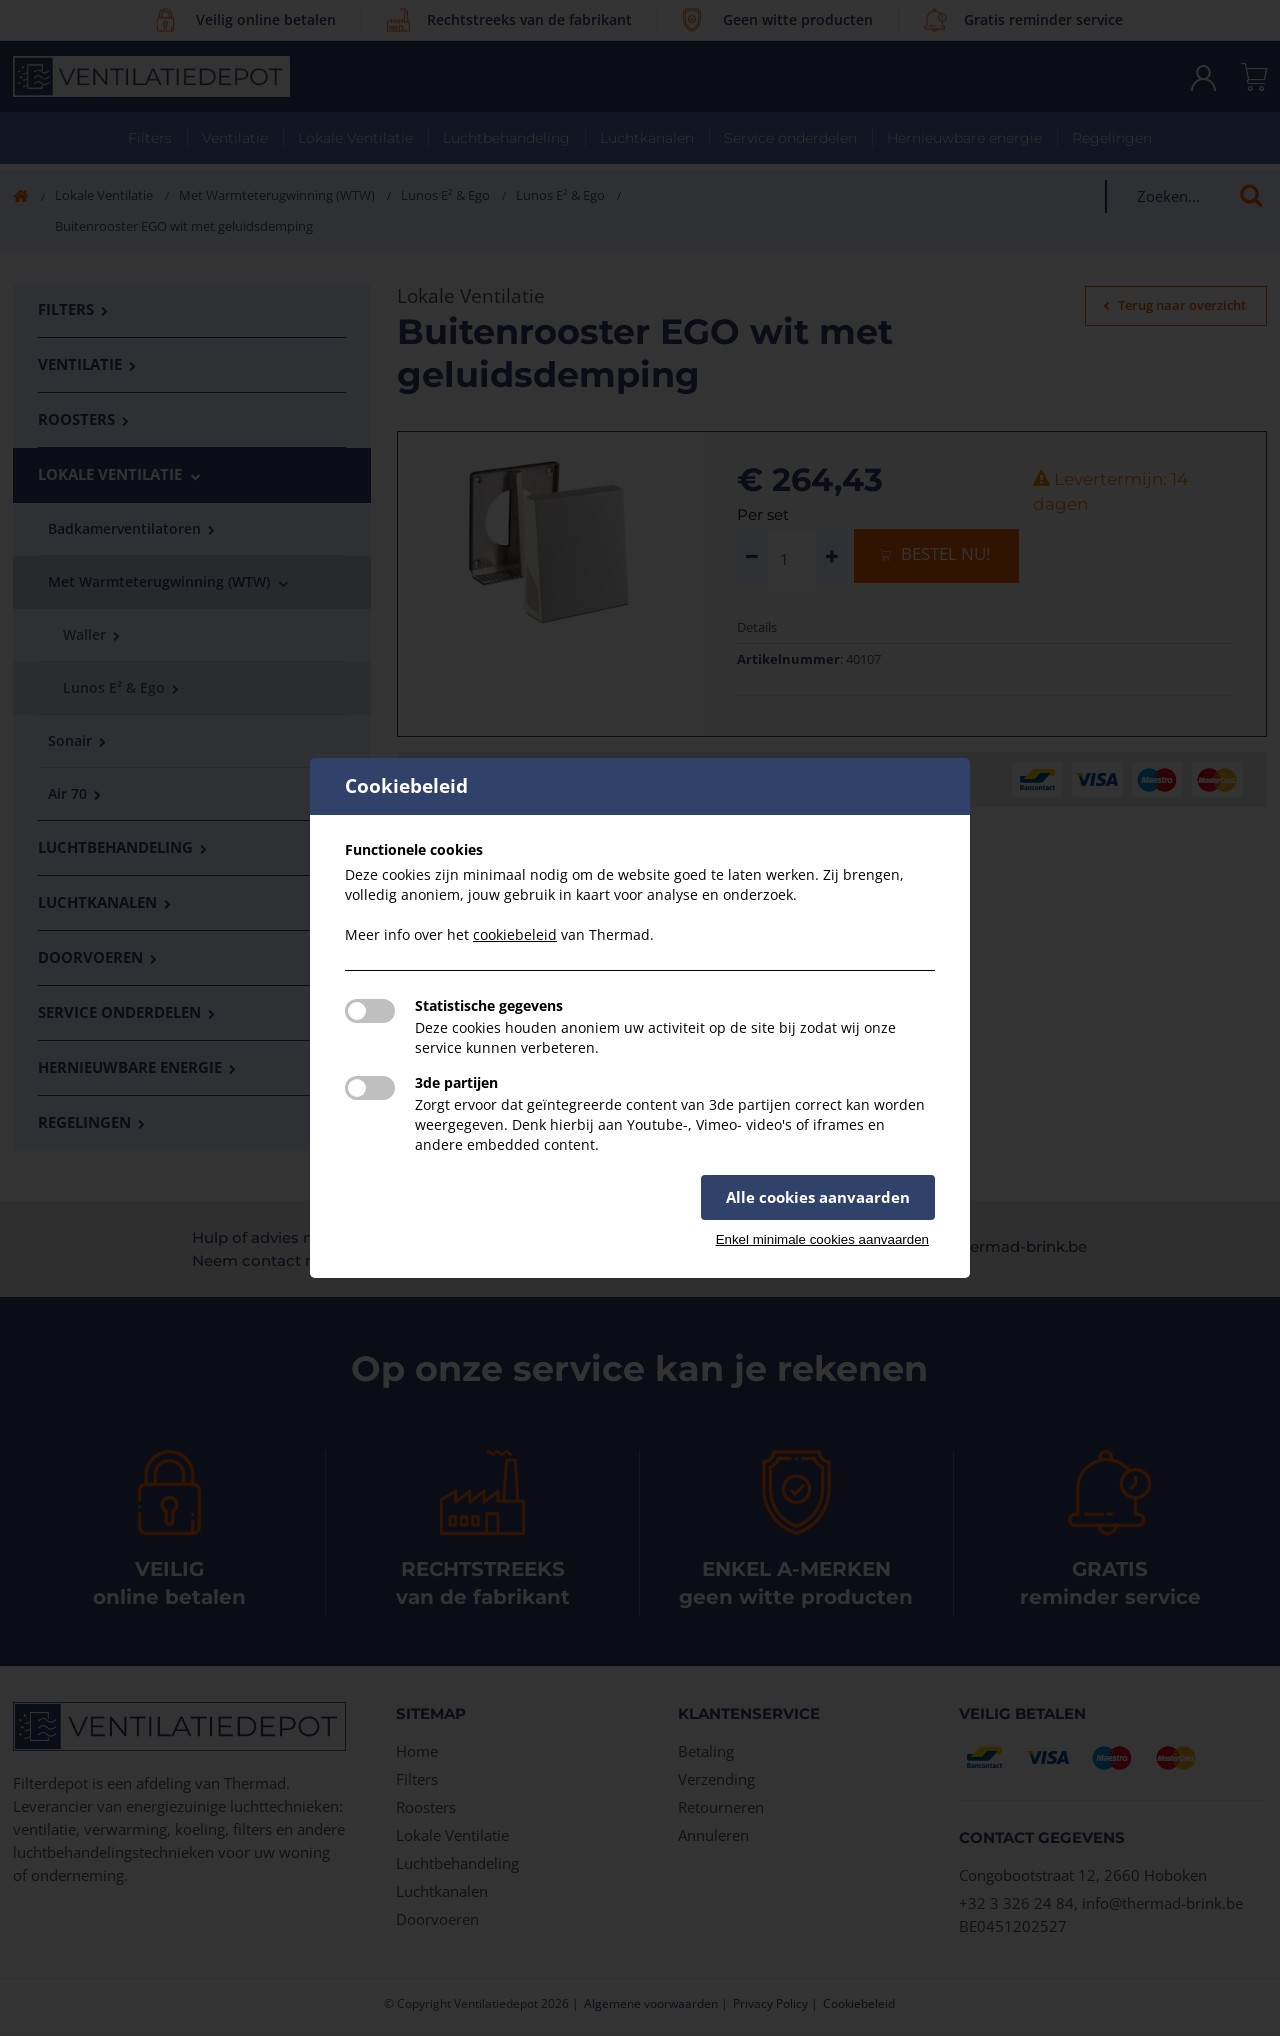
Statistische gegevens (489, 1005)
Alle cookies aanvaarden (818, 1197)
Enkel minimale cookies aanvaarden (822, 1239)
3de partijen (456, 1082)
